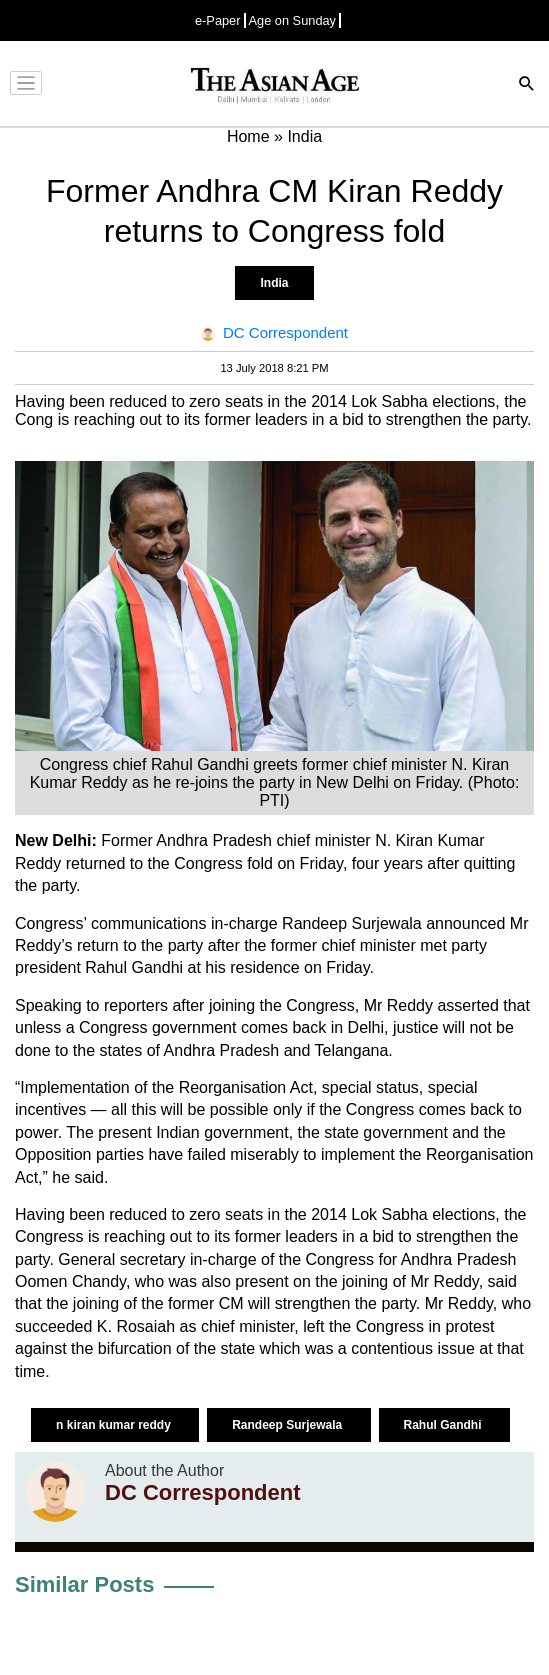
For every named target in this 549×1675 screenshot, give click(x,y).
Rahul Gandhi (444, 1425)
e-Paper (218, 20)
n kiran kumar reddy (115, 1425)
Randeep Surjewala (288, 1425)
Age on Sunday (293, 20)
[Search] (527, 85)
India (274, 283)
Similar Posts (84, 1584)
